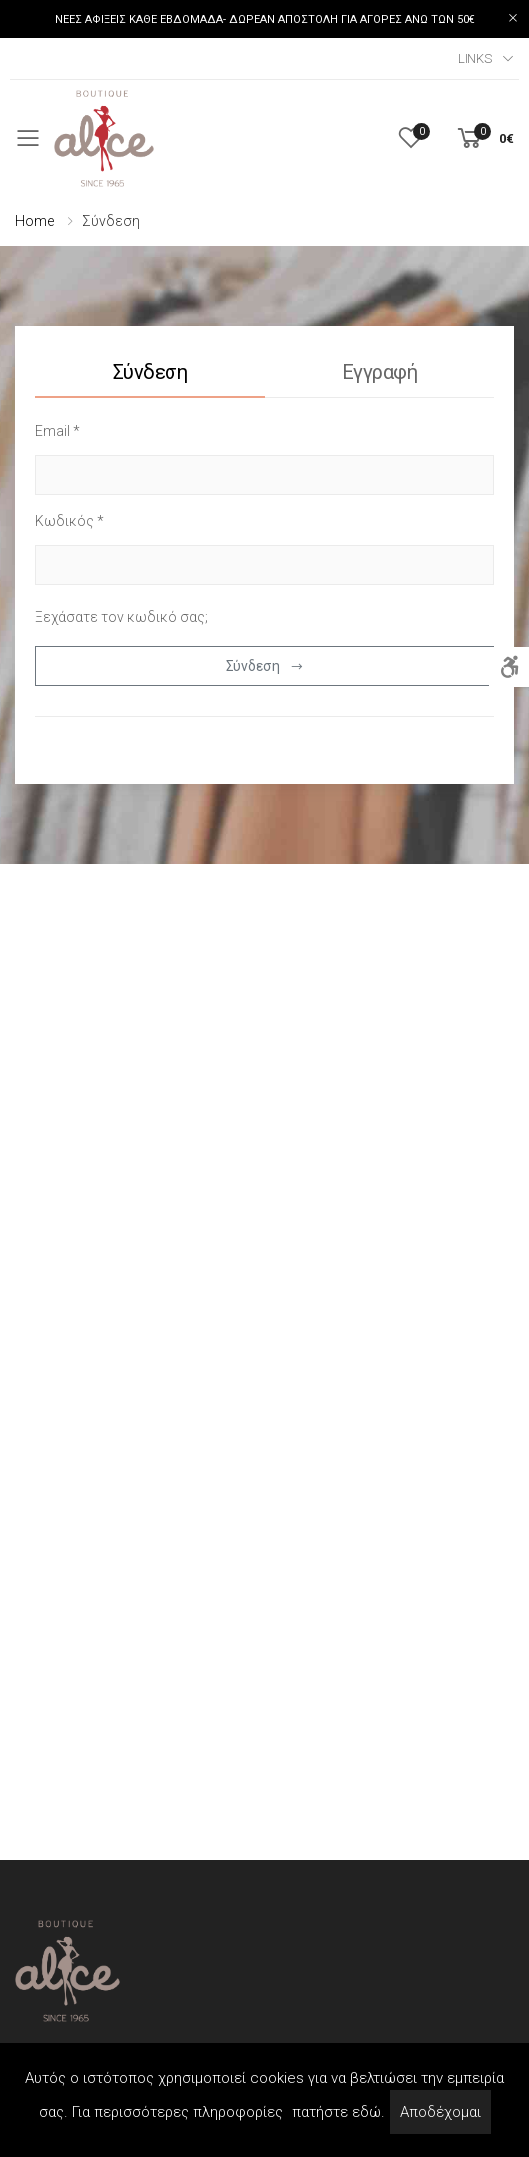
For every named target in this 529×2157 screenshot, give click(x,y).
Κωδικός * (69, 521)
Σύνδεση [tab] (150, 372)
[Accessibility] (509, 667)
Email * (57, 431)
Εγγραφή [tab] (380, 372)
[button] (484, 138)
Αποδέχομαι (440, 2112)
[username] (264, 475)
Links (475, 58)
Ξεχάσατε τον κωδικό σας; (121, 617)
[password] (264, 565)
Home (34, 221)
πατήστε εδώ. (338, 2112)
